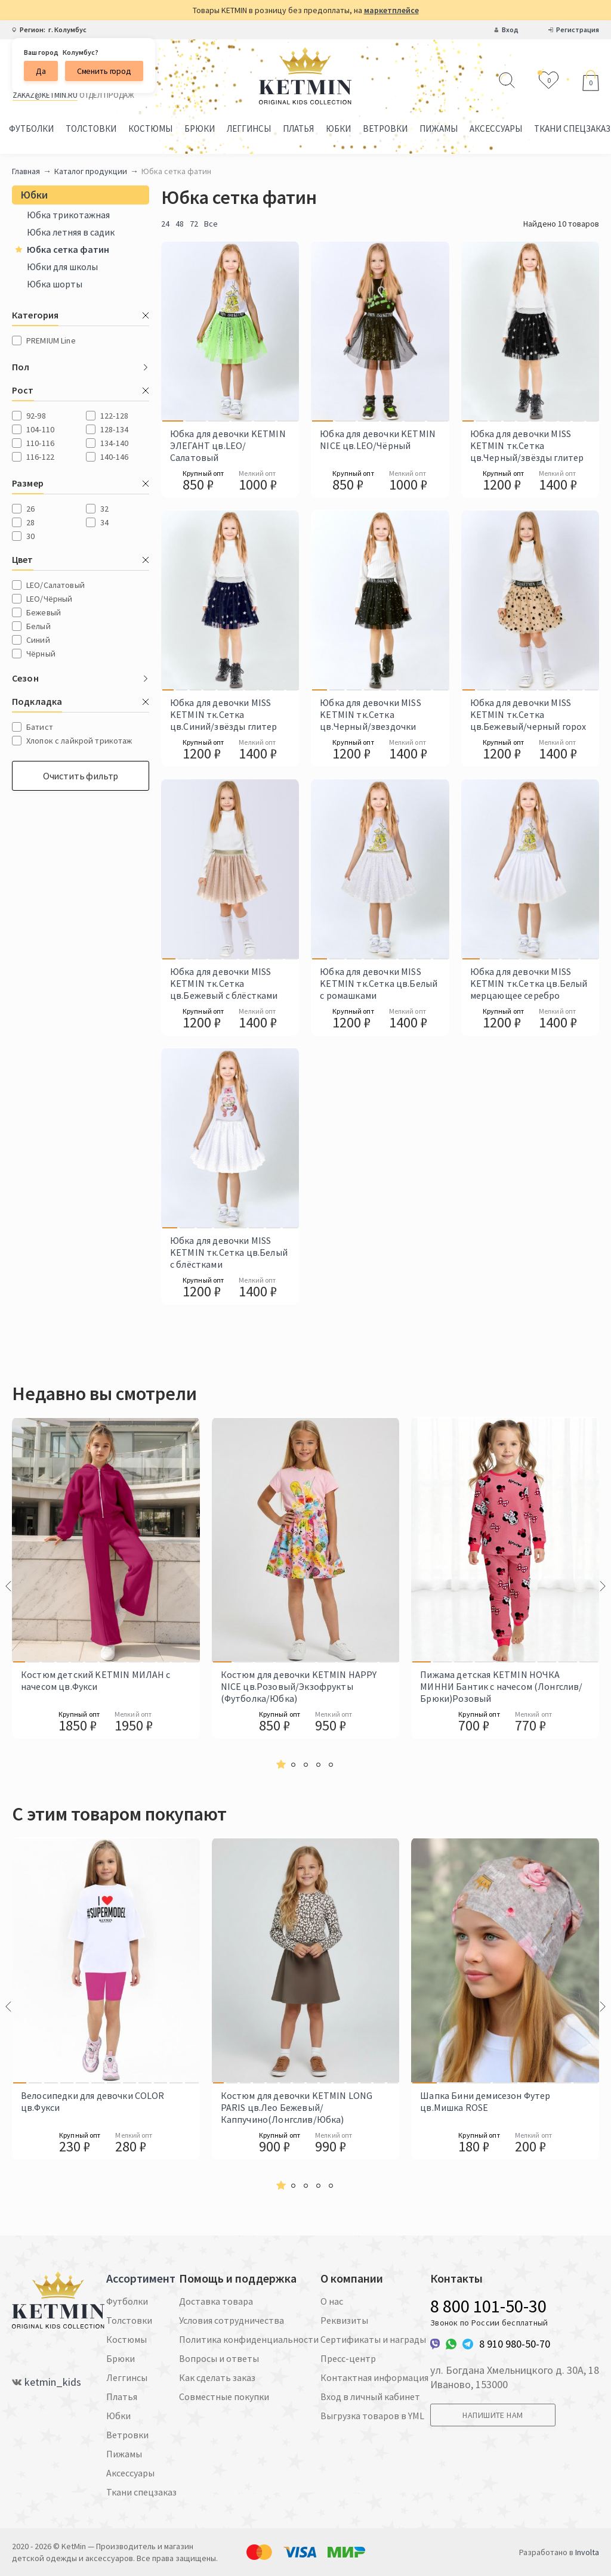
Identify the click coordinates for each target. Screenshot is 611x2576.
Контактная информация (374, 2377)
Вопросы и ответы (219, 2358)
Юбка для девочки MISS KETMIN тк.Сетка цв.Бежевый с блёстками (224, 983)
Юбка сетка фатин (62, 249)
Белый (38, 626)
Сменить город (104, 71)
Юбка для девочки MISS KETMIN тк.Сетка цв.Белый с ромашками (378, 983)
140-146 (114, 456)
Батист (39, 727)
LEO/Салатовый (55, 585)
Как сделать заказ (217, 2377)
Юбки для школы (62, 267)
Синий (38, 639)
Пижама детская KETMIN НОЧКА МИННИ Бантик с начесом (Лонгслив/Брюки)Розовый (501, 1686)
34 (104, 522)
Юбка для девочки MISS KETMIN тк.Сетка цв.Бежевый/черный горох (528, 714)
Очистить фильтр (81, 776)
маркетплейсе (391, 10)
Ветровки (385, 128)
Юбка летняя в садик (71, 232)
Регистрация (577, 29)
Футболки (31, 128)
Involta (587, 2552)
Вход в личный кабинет (370, 2396)
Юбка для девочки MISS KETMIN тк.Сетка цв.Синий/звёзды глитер (223, 714)
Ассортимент (140, 2278)
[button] (281, 1765)
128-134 (114, 429)
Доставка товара (216, 2301)
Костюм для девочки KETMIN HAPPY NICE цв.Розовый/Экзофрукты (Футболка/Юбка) (299, 1686)
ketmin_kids (52, 2382)
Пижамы (438, 128)
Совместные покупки (224, 2396)
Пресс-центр (348, 2358)
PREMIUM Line (51, 340)
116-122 (40, 456)
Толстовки (91, 128)
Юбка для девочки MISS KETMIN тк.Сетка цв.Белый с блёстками (229, 1252)
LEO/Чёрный (49, 598)
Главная (26, 171)
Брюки (199, 128)
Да (41, 71)
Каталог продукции (90, 171)
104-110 (40, 429)
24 (165, 223)
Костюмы (150, 128)
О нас (331, 2301)
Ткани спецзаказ (141, 2492)
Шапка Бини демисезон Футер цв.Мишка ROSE (485, 2101)
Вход (510, 29)
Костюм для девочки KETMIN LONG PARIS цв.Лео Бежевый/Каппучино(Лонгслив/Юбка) (297, 2107)
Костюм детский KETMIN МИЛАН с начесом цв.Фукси (96, 1680)
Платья (298, 128)
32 (104, 508)
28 (30, 522)
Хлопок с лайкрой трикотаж (79, 740)
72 (194, 223)
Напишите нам (492, 2415)
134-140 (114, 443)
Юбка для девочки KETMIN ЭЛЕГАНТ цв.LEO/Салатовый (228, 445)
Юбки (338, 128)
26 (30, 508)
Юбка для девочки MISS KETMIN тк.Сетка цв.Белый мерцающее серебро (529, 983)
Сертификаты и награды (373, 2339)
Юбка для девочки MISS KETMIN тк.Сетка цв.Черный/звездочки (370, 714)
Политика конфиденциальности (249, 2339)
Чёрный (40, 653)
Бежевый (43, 612)
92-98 (36, 415)
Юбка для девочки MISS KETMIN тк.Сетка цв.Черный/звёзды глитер (527, 445)
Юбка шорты (54, 284)
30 (30, 536)
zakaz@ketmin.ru (45, 95)
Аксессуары (496, 128)
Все (211, 223)
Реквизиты (344, 2320)
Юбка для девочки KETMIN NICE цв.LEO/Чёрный (378, 439)
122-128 (114, 415)
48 (179, 223)
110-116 (40, 443)
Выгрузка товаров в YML (372, 2416)
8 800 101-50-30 (488, 2306)
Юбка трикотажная (68, 215)
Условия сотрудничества (231, 2320)
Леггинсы (249, 128)
